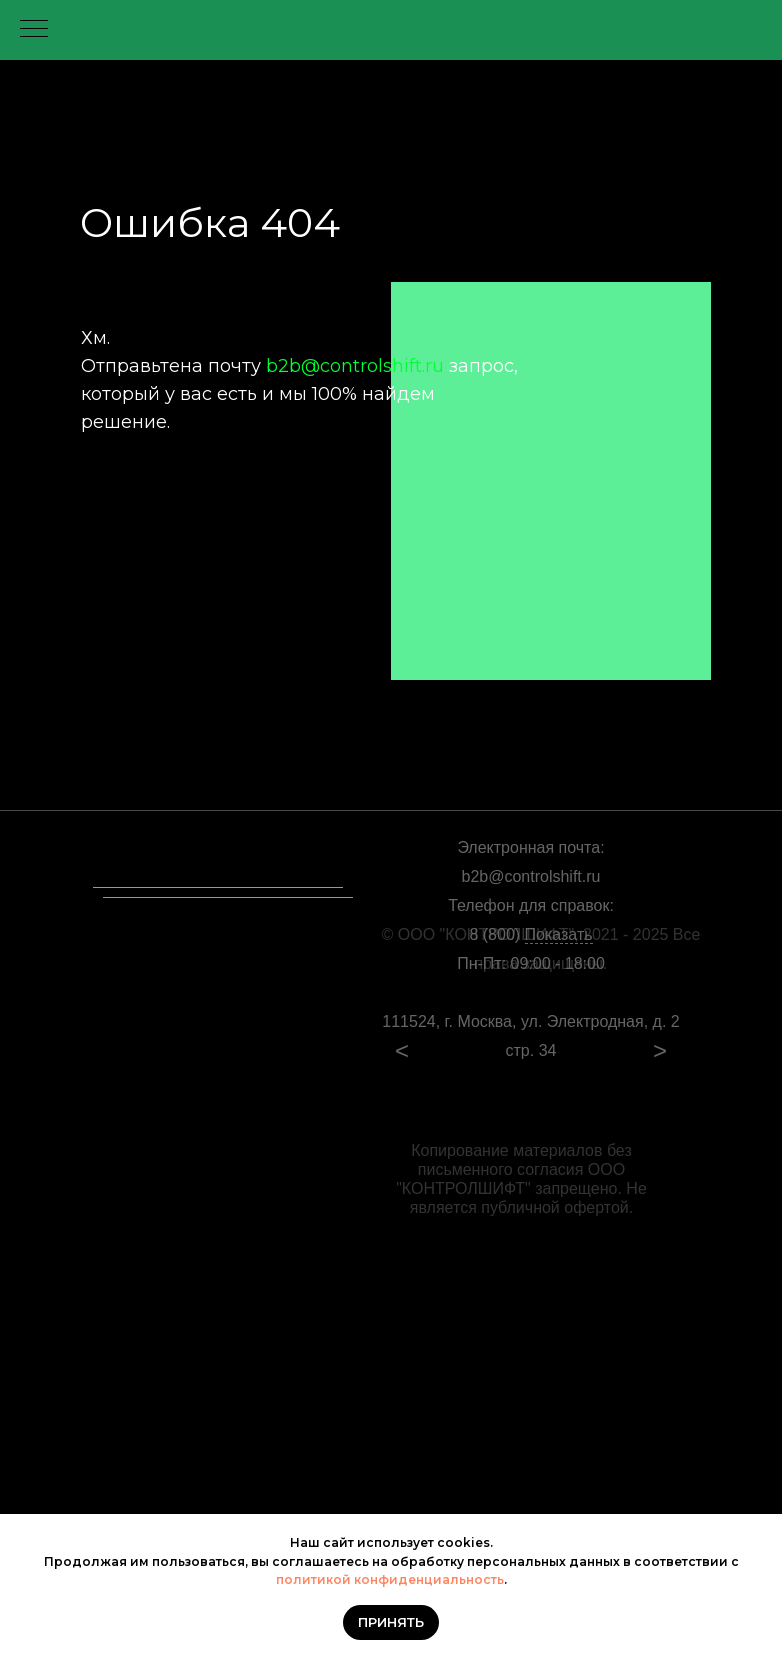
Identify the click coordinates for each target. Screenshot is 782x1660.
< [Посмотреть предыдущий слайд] (402, 1050)
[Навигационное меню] (34, 30)
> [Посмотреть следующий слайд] (660, 1050)
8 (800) (530, 935)
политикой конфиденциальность (390, 1579)
